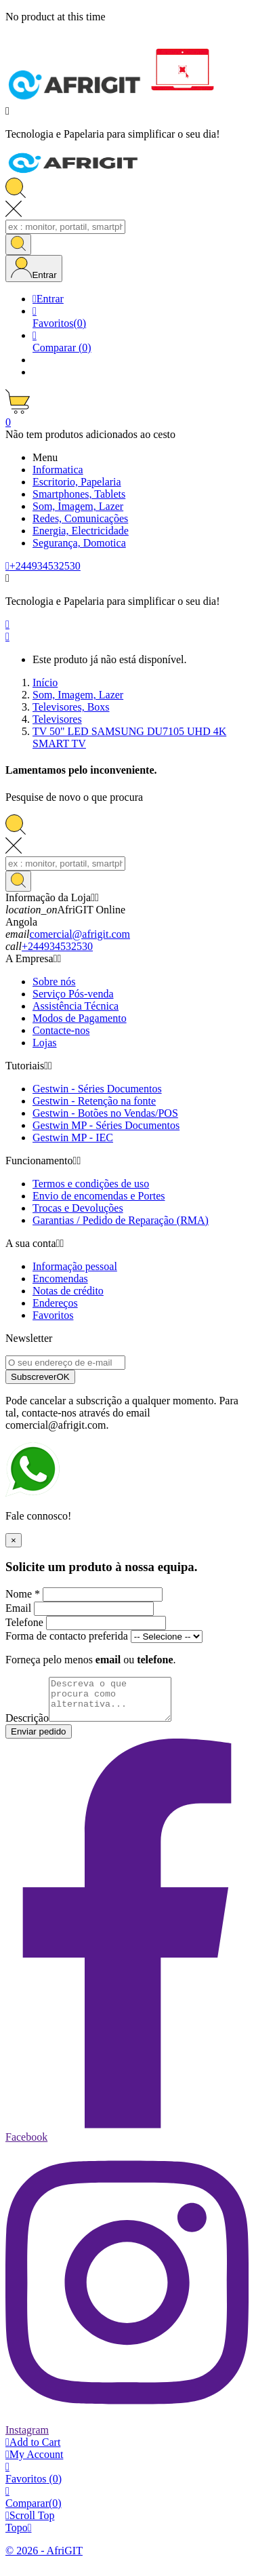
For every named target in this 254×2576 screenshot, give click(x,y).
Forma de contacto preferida (66, 1636)
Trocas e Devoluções (78, 1208)
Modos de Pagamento (80, 1018)
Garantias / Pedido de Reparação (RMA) (121, 1220)
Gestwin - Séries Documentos (97, 1088)
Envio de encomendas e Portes (99, 1196)
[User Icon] (33, 268)
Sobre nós (54, 981)
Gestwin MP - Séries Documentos (106, 1125)
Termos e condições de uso (91, 1183)
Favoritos (53, 1315)
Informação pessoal (75, 1266)
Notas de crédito (68, 1290)
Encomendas (60, 1278)
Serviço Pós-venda (73, 993)
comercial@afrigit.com (80, 934)
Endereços (55, 1303)
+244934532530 (57, 946)
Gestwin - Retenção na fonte (94, 1101)
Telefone (24, 1622)
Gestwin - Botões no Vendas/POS (105, 1113)
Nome (22, 1594)
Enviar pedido (38, 1740)
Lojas (45, 1042)
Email (18, 1608)
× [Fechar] (13, 1540)
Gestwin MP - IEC (73, 1137)
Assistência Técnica (76, 1006)
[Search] (65, 227)
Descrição (27, 1726)
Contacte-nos (61, 1030)
